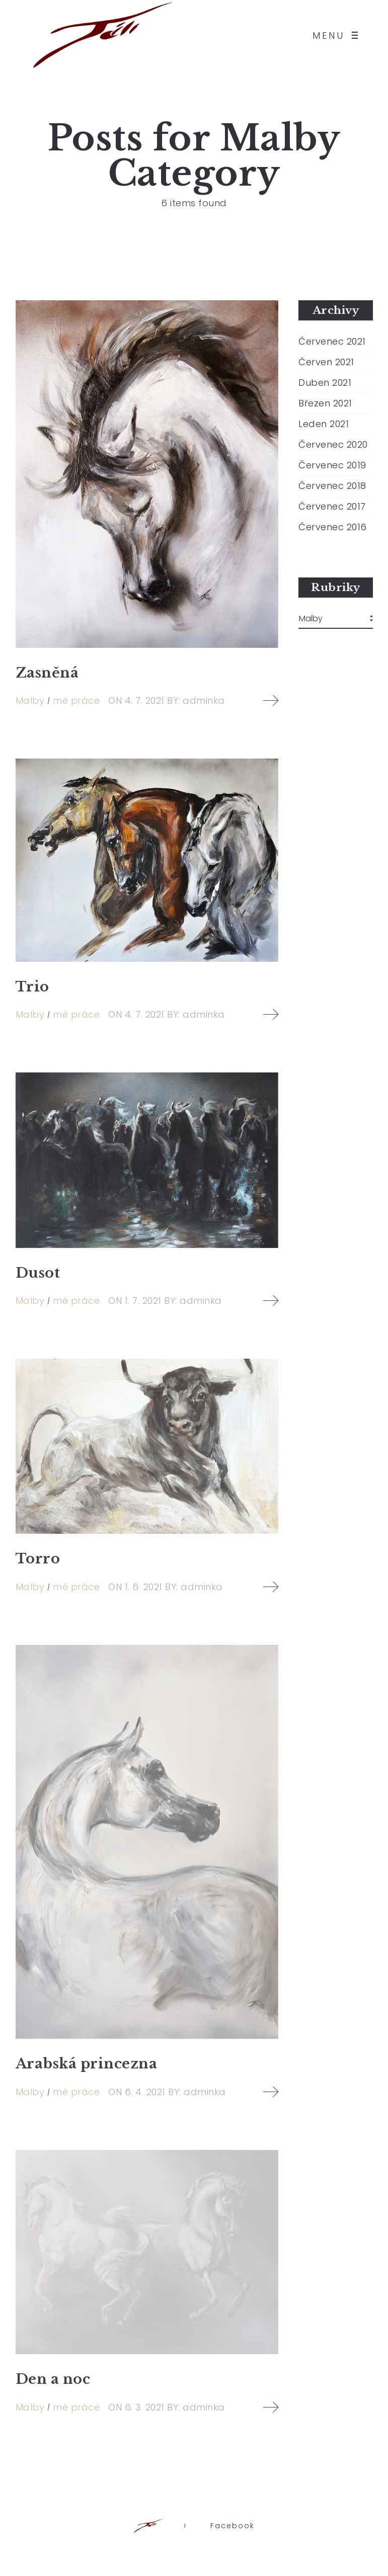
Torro (38, 1558)
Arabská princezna (87, 2063)
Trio (32, 986)
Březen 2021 (325, 403)
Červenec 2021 (332, 342)
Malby (30, 700)
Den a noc (53, 2379)
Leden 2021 (323, 424)
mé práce (76, 700)
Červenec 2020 (333, 445)
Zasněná (47, 672)
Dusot (38, 1273)
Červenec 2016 (332, 527)
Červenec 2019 (332, 465)
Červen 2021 (326, 362)
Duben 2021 (324, 383)
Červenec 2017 (332, 507)
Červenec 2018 (332, 486)
